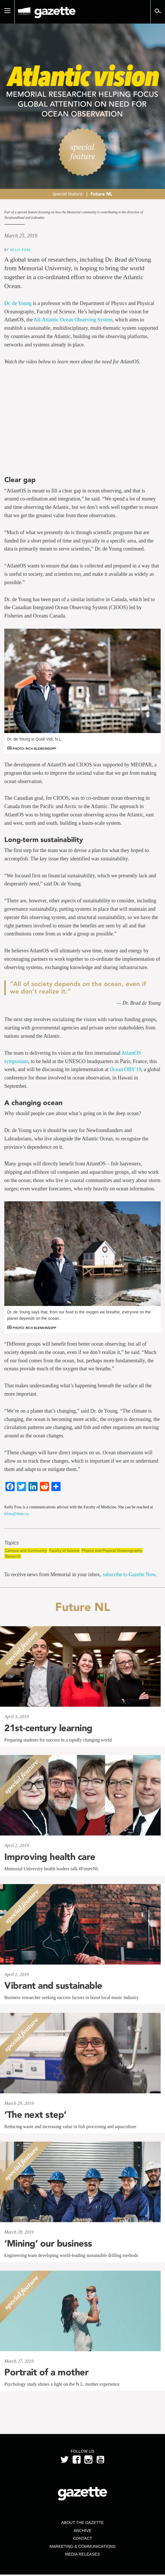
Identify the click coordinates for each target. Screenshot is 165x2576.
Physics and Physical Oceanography (112, 1550)
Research (12, 1556)
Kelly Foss (20, 250)
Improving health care (49, 1857)
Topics (11, 1543)
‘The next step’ (35, 2115)
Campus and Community (26, 1550)
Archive (82, 2530)
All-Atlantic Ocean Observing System (73, 320)
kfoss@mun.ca (16, 1514)
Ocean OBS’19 (125, 1069)
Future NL (101, 194)
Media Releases (82, 2554)
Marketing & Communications (83, 2546)
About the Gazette (82, 2522)
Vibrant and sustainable (53, 1986)
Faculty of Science (64, 1550)
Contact (82, 2538)
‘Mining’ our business (48, 2243)
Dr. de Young (18, 303)
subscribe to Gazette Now (128, 1574)
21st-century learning (48, 1728)
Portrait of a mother (46, 2372)
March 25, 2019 (20, 236)
